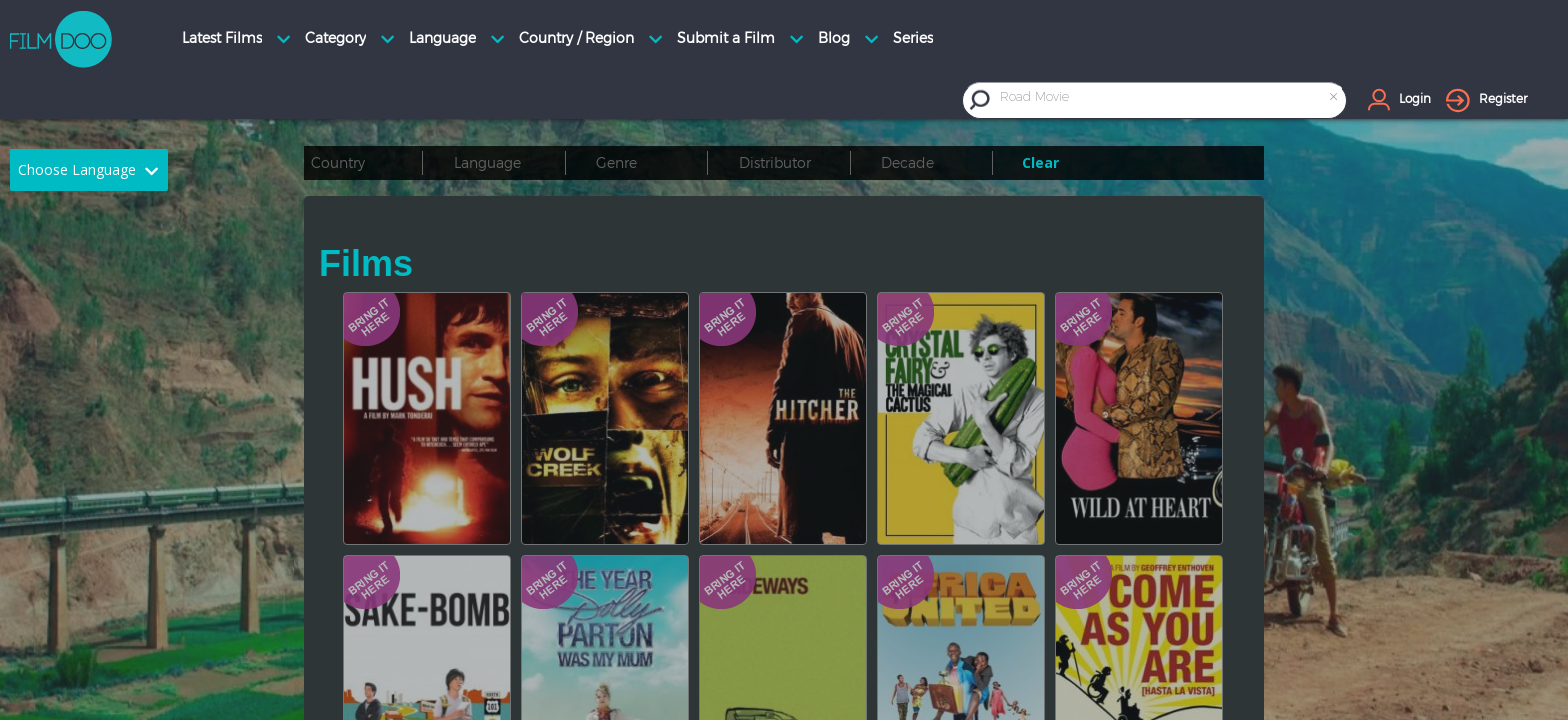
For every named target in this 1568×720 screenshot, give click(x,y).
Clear (1040, 162)
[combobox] (1170, 99)
